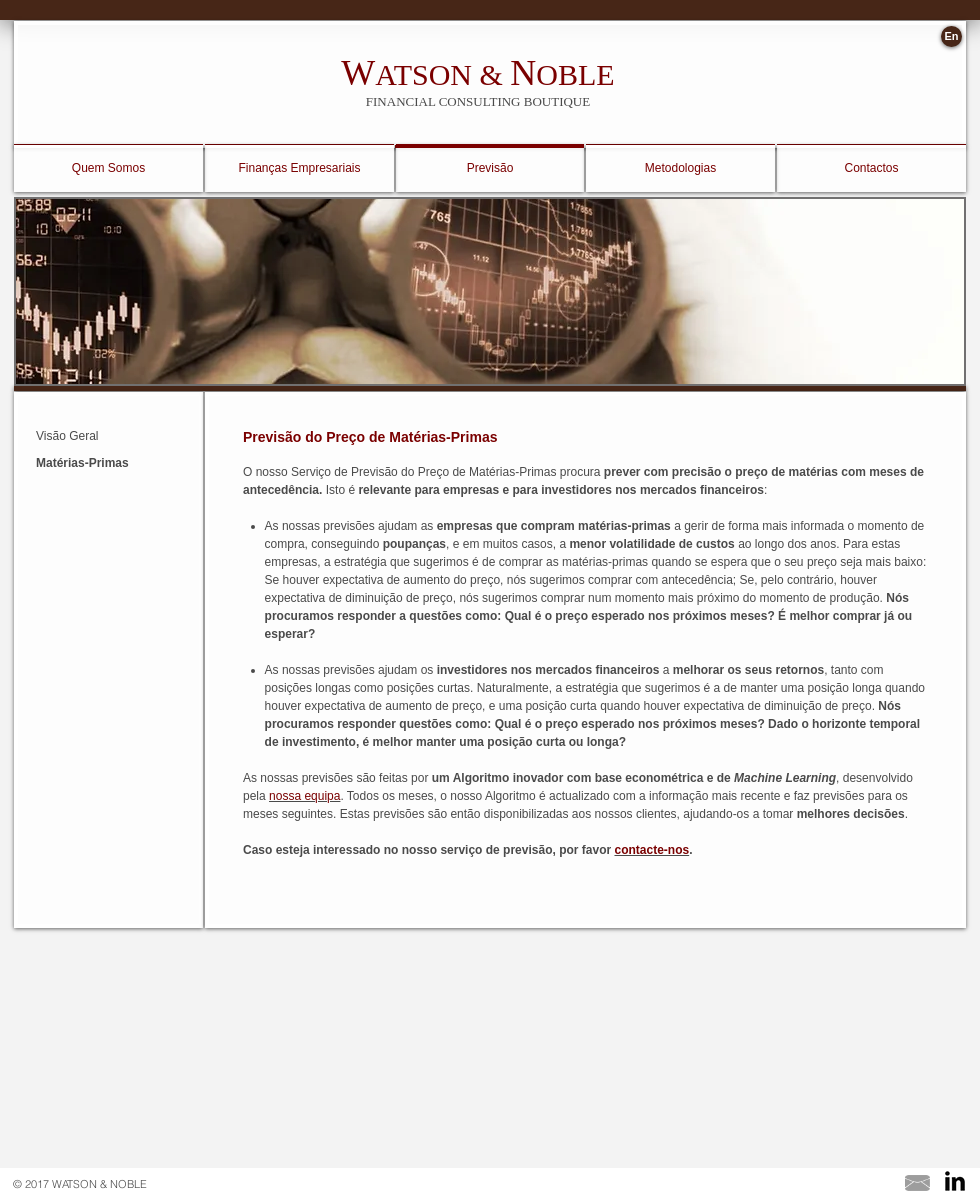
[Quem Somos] (108, 168)
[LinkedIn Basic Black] (955, 1181)
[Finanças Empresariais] (299, 168)
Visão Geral (67, 436)
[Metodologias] (680, 168)
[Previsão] (490, 168)
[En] (951, 36)
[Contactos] (871, 168)
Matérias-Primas (82, 463)
